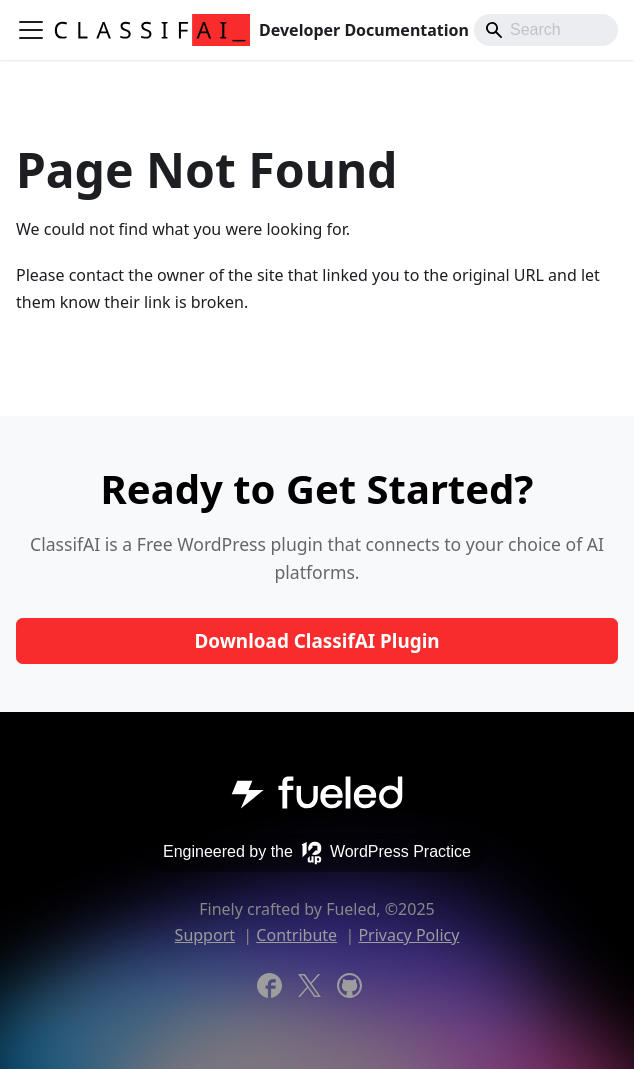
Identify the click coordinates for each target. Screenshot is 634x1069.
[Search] (546, 30)
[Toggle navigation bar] (31, 30)
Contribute (296, 935)
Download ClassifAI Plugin (316, 641)
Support (205, 935)
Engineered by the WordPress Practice (317, 853)
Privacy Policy (408, 935)
